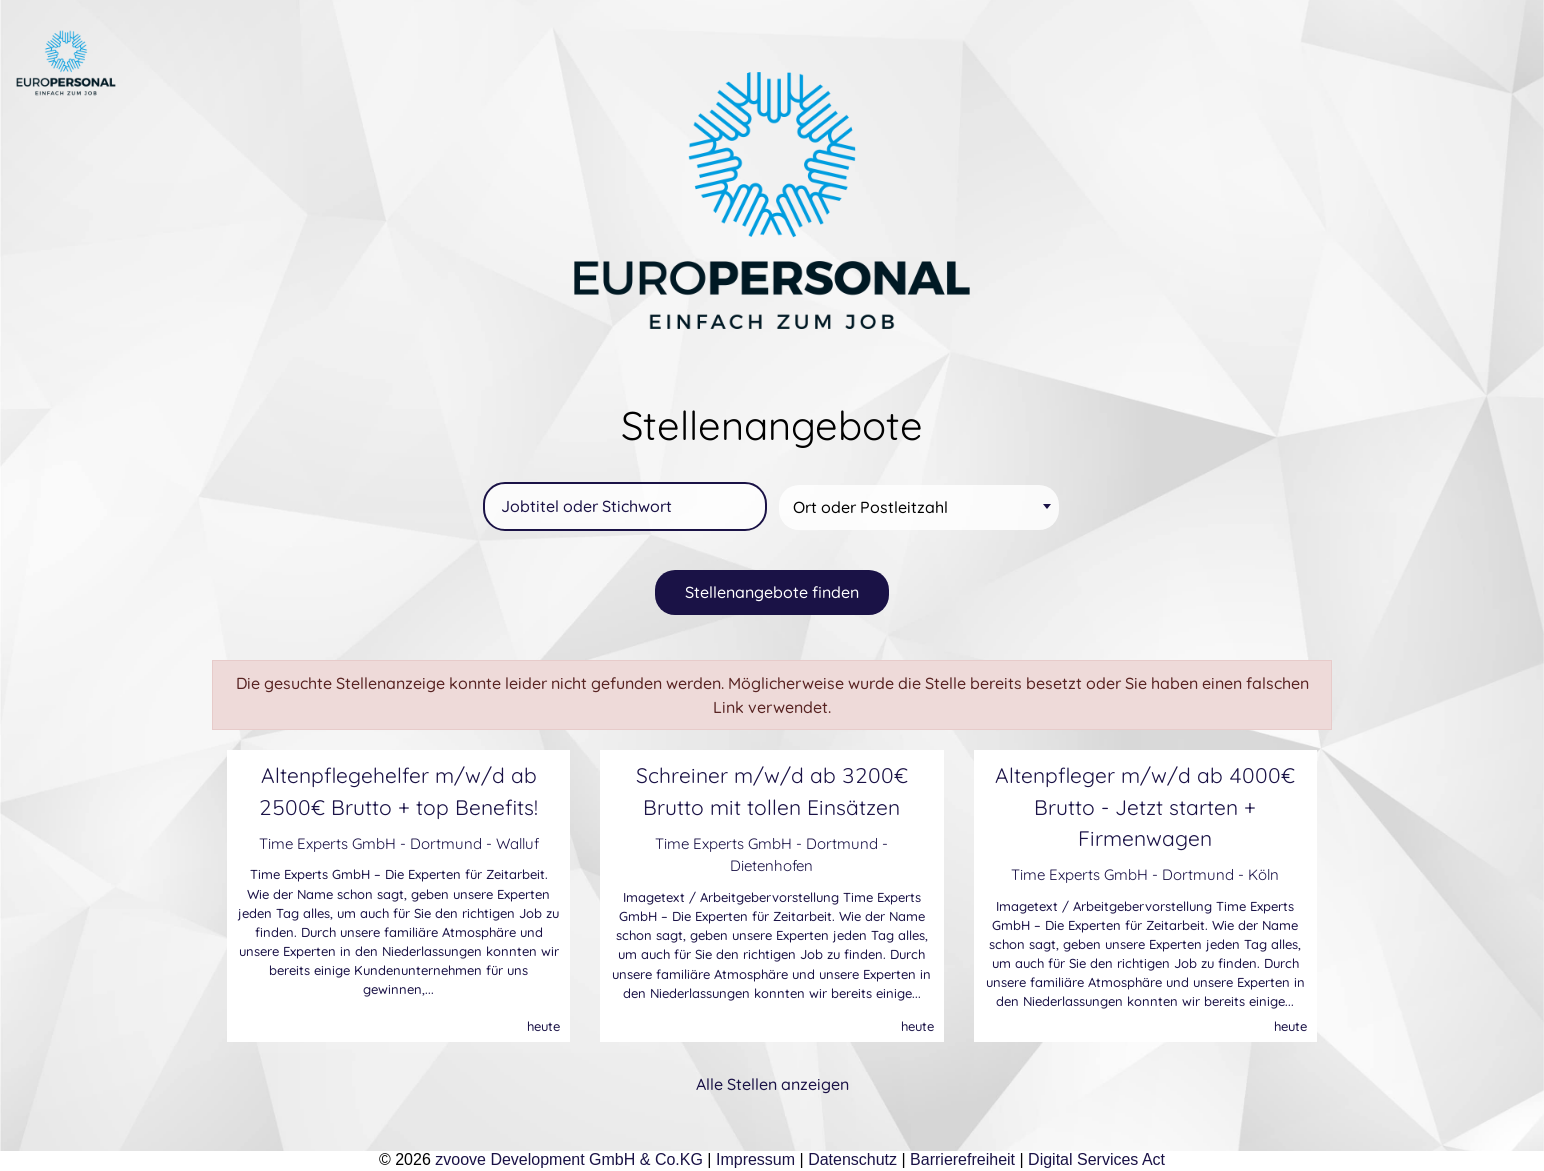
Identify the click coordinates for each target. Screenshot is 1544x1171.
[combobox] (919, 507)
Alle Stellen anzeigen (772, 1084)
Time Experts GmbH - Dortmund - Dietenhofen (771, 855)
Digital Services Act (1096, 1159)
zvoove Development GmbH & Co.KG (569, 1159)
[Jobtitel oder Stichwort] (625, 506)
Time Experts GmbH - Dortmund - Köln (1145, 874)
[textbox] (922, 507)
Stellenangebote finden (772, 592)
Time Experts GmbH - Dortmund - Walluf (399, 843)
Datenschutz (852, 1159)
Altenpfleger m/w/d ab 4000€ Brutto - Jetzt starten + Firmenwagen (1145, 806)
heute (543, 1026)
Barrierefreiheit (962, 1159)
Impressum (755, 1159)
